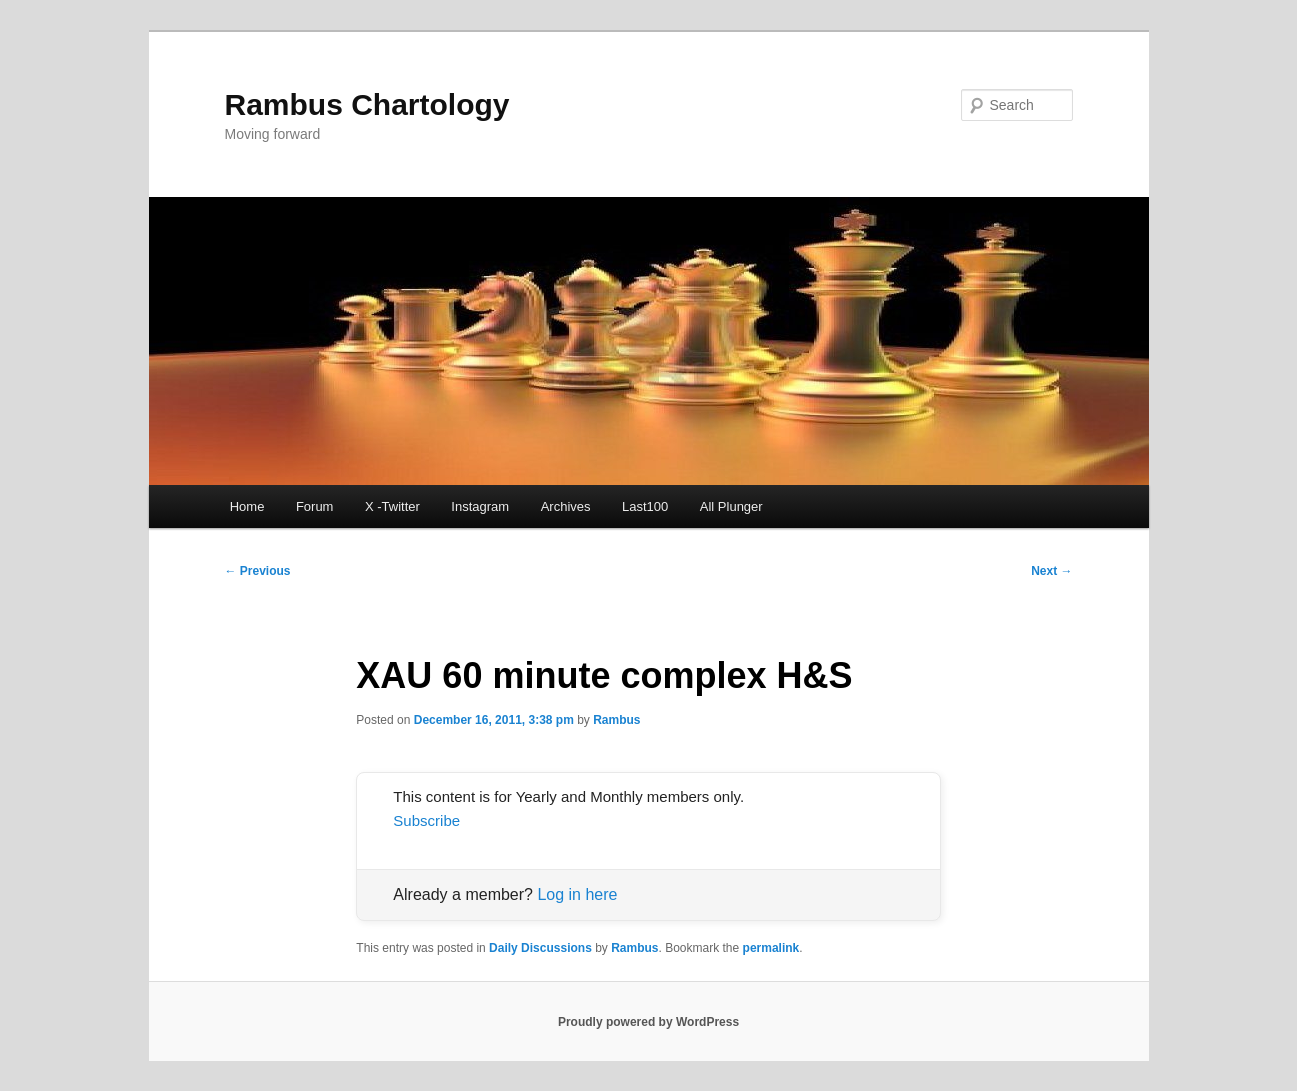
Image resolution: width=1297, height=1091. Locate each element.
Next (1051, 571)
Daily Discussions (540, 948)
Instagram (480, 506)
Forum (315, 506)
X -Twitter (392, 506)
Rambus (616, 720)
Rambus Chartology (367, 104)
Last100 (645, 506)
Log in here (577, 894)
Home (247, 506)
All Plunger (731, 506)
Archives (566, 506)
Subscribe (426, 820)
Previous (258, 571)
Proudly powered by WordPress (648, 1022)
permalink (771, 948)
